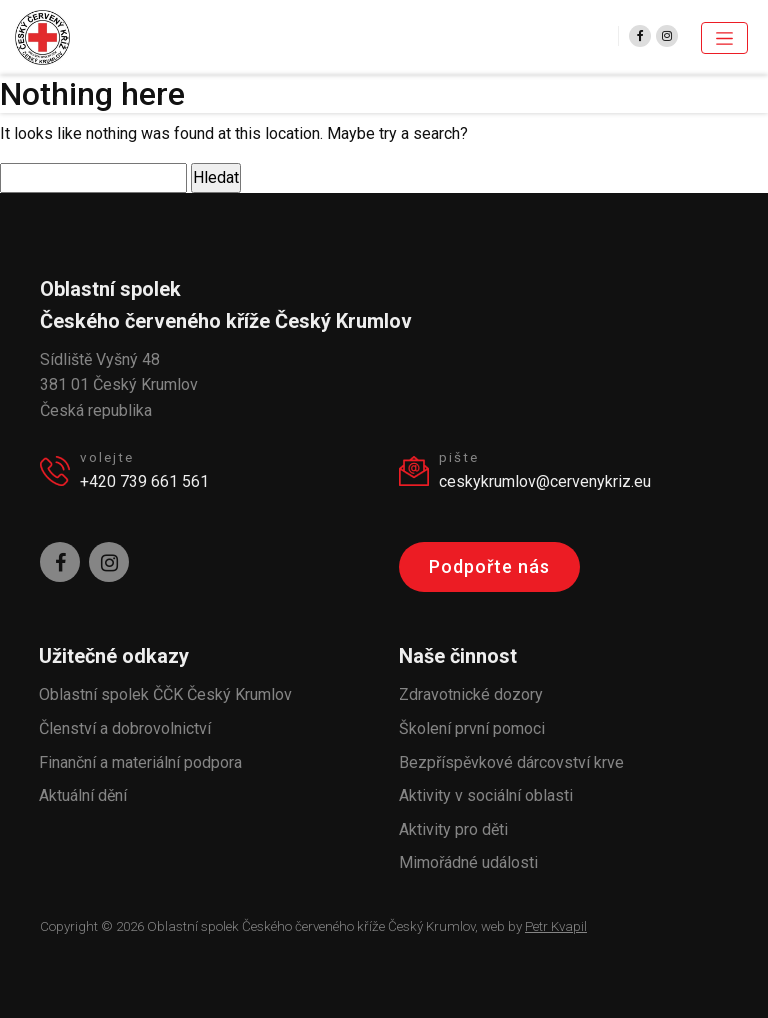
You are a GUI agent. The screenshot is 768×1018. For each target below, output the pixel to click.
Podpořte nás (489, 566)
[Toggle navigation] (724, 38)
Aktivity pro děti (453, 829)
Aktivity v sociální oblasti (486, 795)
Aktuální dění (83, 795)
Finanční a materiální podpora (140, 762)
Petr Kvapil (556, 926)
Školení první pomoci (472, 728)
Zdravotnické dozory (471, 694)
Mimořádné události (468, 862)
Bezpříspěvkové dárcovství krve (511, 762)
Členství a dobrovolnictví (125, 728)
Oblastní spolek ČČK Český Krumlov (165, 694)
